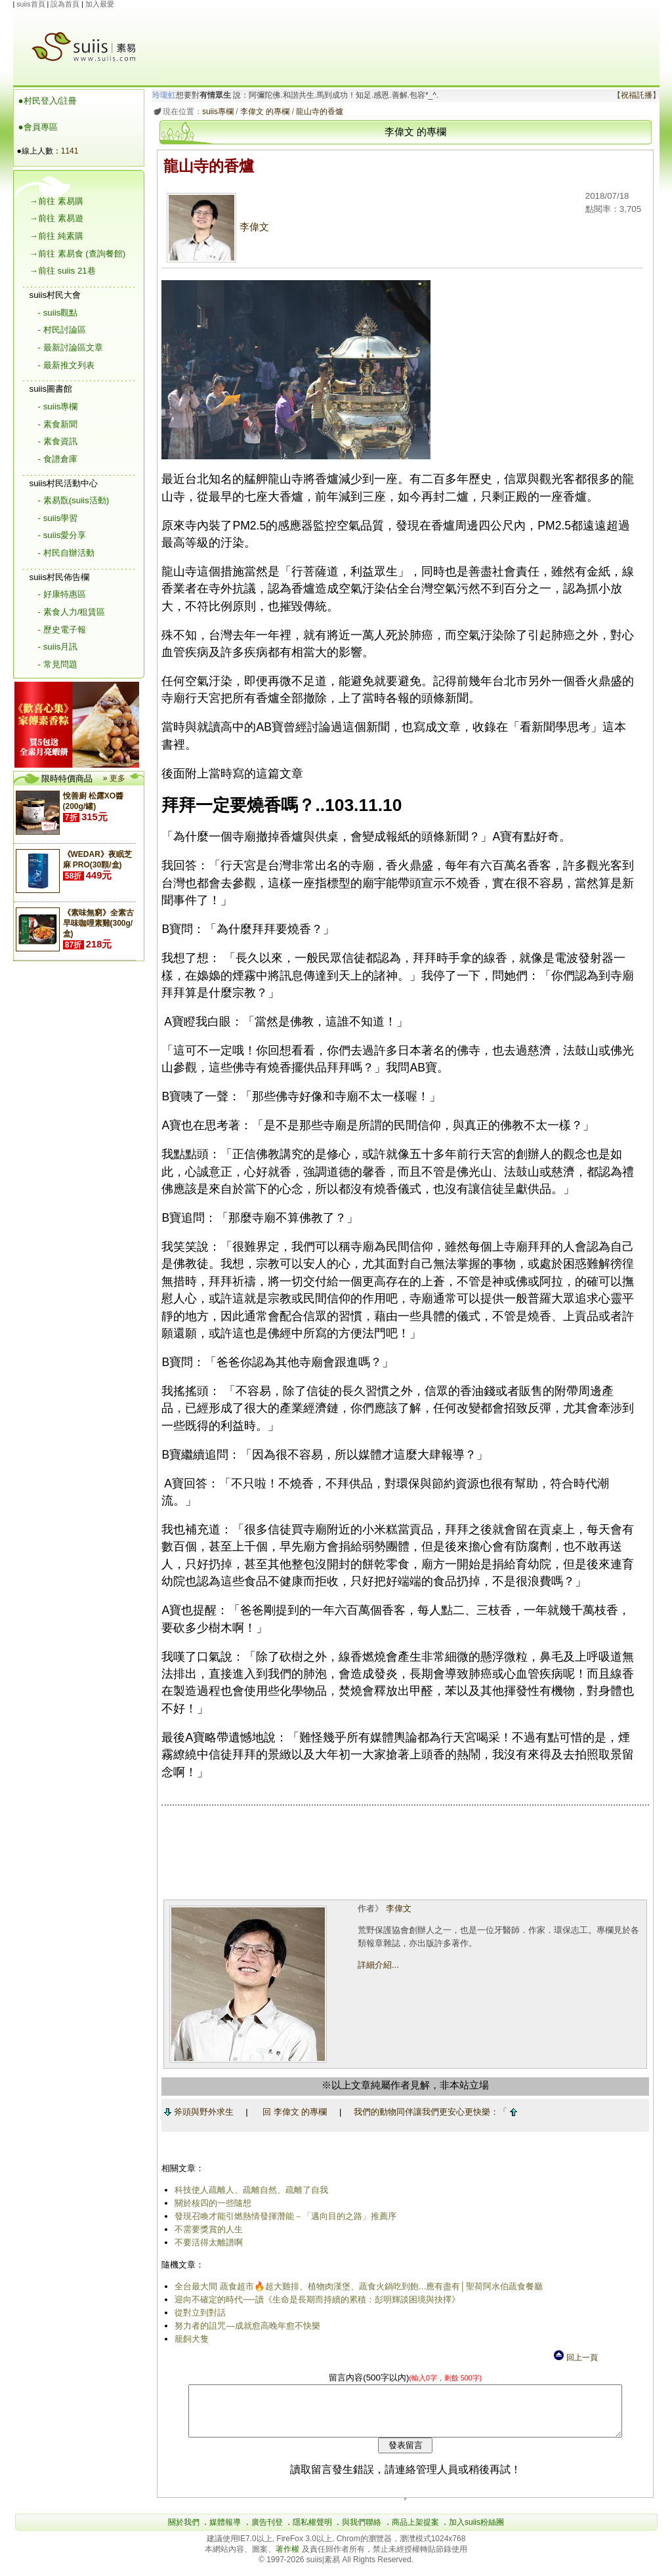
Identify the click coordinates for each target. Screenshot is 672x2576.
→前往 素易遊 (56, 218)
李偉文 (216, 227)
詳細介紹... (377, 1965)
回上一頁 (575, 2357)
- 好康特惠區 (62, 594)
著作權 (288, 2559)
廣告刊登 (267, 2532)
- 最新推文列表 (66, 365)
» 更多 (114, 778)
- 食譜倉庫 (57, 459)
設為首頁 (65, 4)
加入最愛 (99, 4)
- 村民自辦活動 (66, 553)
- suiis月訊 (58, 647)
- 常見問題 (57, 664)
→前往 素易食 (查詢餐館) (78, 254)
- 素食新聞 (57, 424)
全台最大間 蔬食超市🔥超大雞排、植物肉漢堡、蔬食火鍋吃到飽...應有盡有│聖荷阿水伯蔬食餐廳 (356, 2286)
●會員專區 (38, 127)
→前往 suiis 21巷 (63, 271)
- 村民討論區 (62, 330)
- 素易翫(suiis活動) (74, 500)
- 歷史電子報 (62, 629)
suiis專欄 (215, 111)
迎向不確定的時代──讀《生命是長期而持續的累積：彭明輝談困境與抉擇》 (315, 2299)
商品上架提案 (415, 2532)
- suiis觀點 (58, 313)
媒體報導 (225, 2532)
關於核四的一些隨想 (211, 2203)
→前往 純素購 (56, 236)
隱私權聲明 (312, 2532)
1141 (70, 151)
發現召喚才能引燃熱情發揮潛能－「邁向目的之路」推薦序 (283, 2216)
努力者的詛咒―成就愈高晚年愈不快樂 (245, 2326)
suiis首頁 (30, 4)
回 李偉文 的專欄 (292, 2112)
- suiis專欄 (58, 406)
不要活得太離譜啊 (207, 2242)
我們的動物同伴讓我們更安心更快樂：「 (432, 2112)
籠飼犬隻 (190, 2339)
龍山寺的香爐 (317, 111)
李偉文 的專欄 (262, 111)
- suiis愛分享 (62, 535)
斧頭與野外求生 (196, 2112)
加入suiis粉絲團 (476, 2532)
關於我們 (184, 2532)
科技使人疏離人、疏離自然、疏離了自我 (249, 2190)
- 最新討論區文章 (70, 347)
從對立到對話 (198, 2312)
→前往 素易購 (56, 201)
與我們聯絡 (361, 2532)
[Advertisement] (407, 38)
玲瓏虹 (161, 95)
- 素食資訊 (57, 441)
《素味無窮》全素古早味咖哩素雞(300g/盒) (98, 923)
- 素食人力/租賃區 (72, 612)
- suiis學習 (58, 518)
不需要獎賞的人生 (207, 2229)
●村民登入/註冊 (47, 101)
